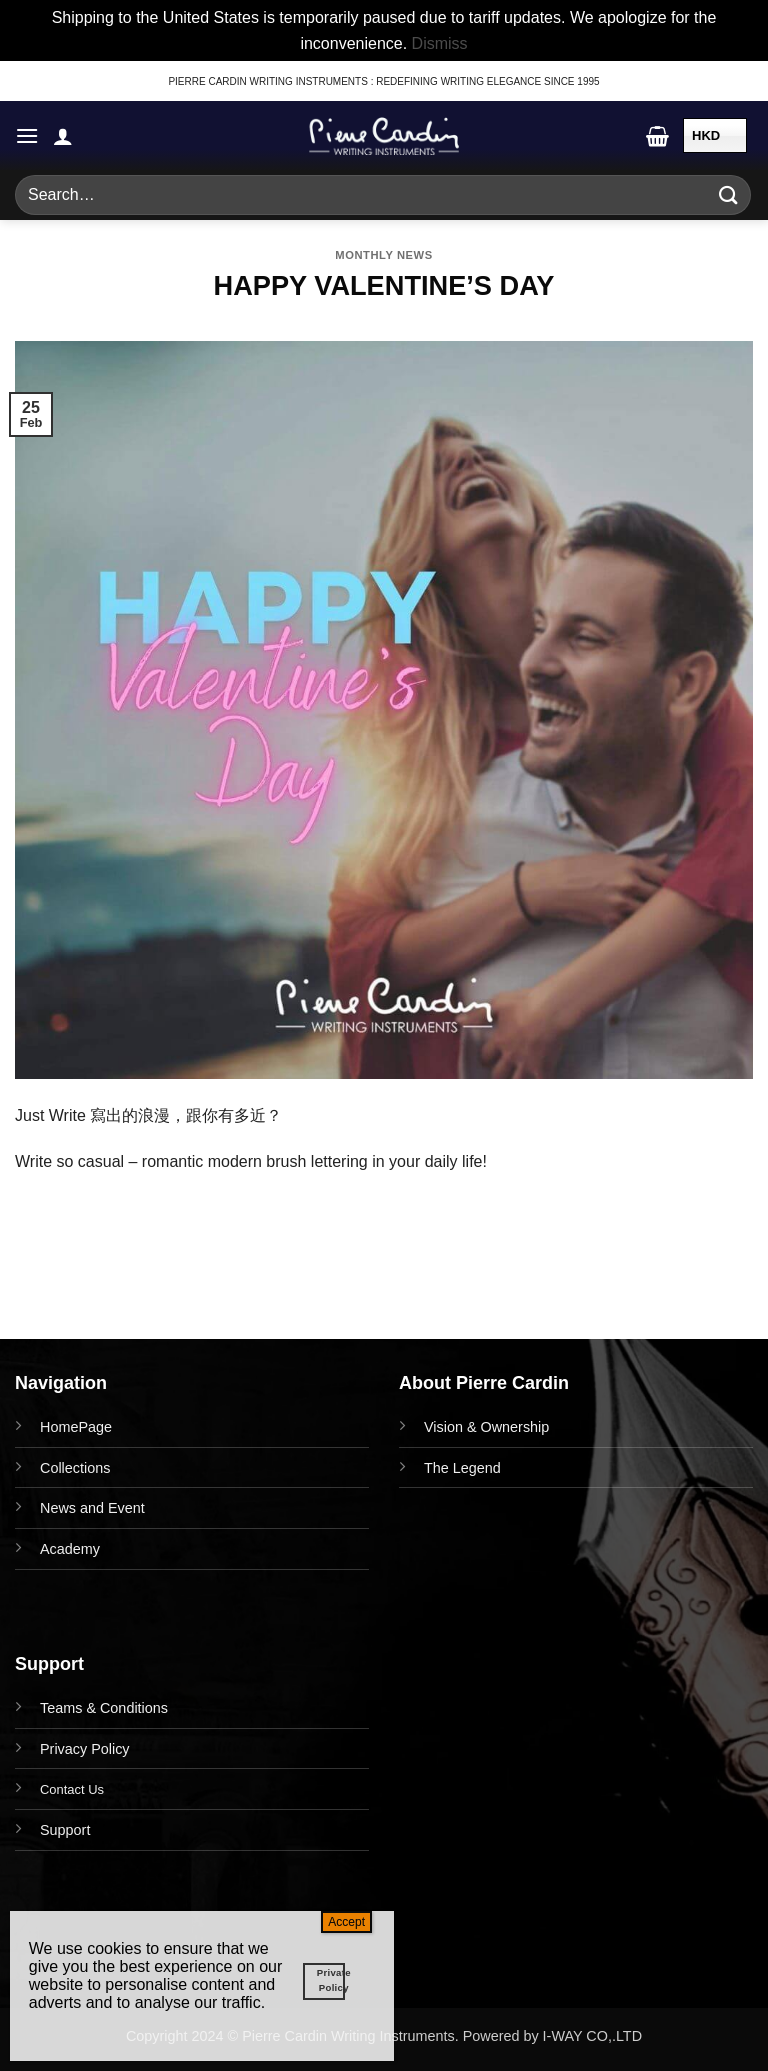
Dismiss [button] (440, 43)
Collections (75, 1468)
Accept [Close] (346, 1922)
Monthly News (383, 255)
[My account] (63, 136)
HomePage (76, 1427)
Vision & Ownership (486, 1427)
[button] (27, 135)
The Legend (462, 1468)
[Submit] (729, 195)
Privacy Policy (85, 1749)
